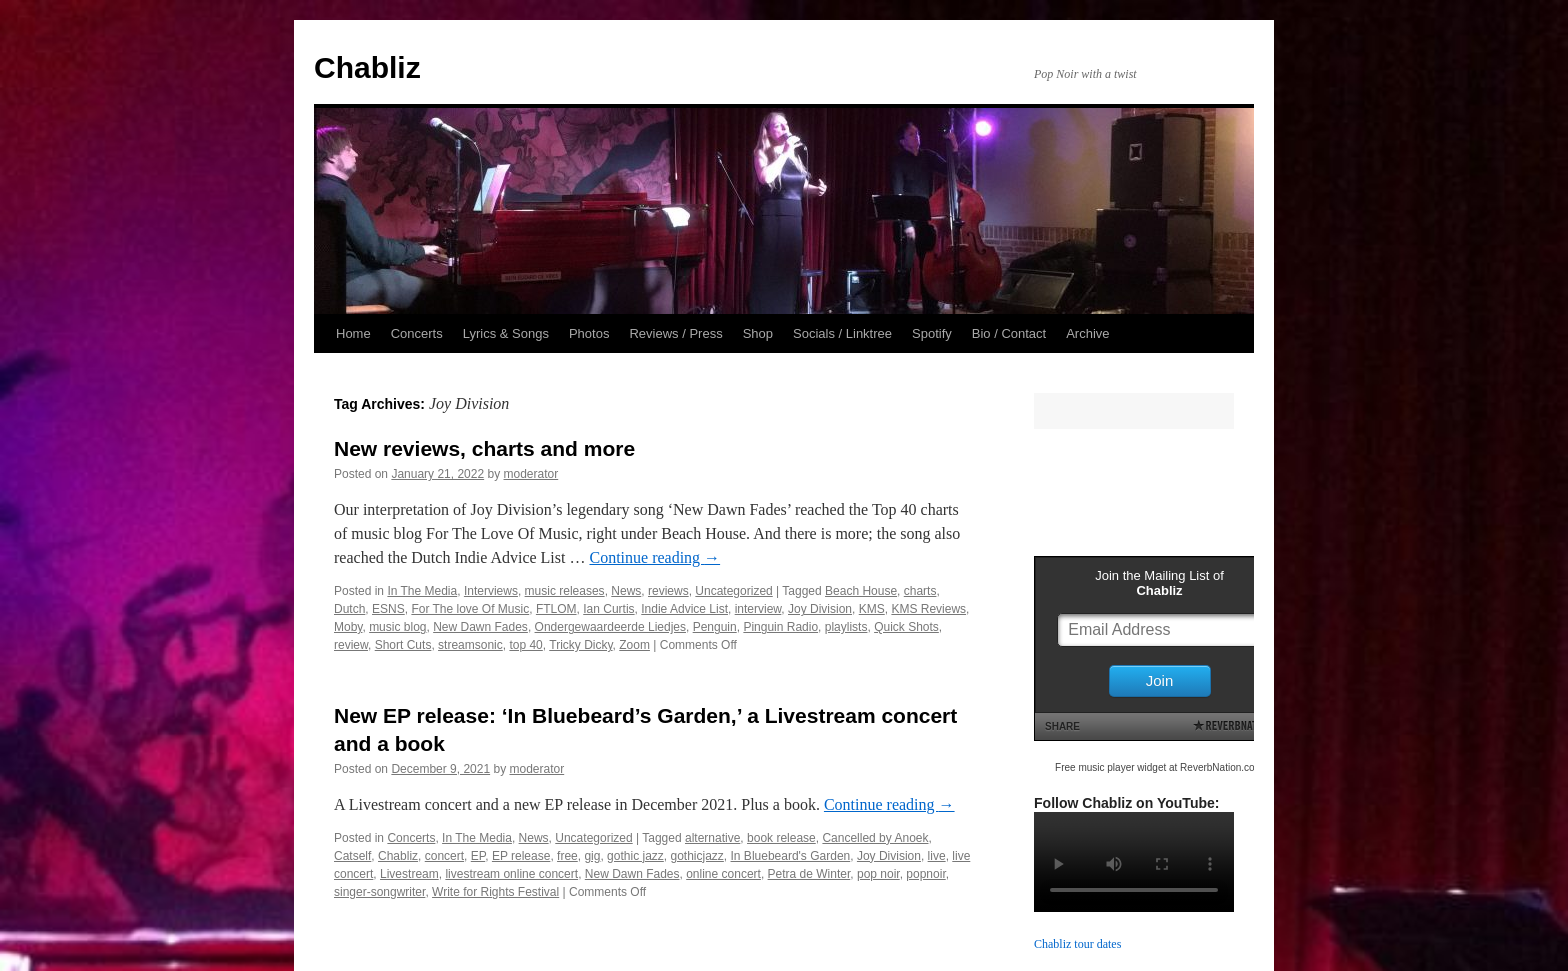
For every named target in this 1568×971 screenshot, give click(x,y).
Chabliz (367, 67)
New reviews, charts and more (484, 448)
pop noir (878, 874)
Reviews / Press (675, 333)
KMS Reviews (928, 609)
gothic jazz (635, 856)
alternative (712, 838)
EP (478, 856)
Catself (352, 856)
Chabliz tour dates (1077, 944)
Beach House (861, 591)
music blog (397, 627)
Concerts (417, 333)
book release (781, 838)
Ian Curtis (608, 609)
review (351, 645)
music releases (565, 591)
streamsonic (470, 645)
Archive (1087, 333)
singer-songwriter (379, 892)
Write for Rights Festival (495, 892)
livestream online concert (511, 874)
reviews (668, 591)
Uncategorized (733, 591)
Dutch (349, 609)
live (937, 856)
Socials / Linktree (842, 333)
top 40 (525, 645)
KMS (872, 609)
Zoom (634, 645)
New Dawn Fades (480, 627)
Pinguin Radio (780, 627)
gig (592, 856)
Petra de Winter (809, 874)
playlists (846, 627)
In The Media (422, 591)
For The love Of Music (470, 609)
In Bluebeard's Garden (791, 856)
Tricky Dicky (580, 645)
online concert (723, 874)
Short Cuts (403, 645)
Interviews (491, 591)
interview (758, 609)
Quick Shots (906, 627)
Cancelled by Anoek (875, 838)
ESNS (388, 609)
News (626, 591)
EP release (521, 856)
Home (353, 333)
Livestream (409, 874)
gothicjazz (696, 856)
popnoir (925, 874)
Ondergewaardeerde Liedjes (610, 627)
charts (920, 591)
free (567, 856)
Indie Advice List (684, 609)
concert (444, 856)
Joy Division (820, 609)
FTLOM (556, 609)
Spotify (932, 333)
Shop (758, 333)
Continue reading (654, 557)
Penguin (715, 627)
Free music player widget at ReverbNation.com (1159, 767)
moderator (531, 474)
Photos (589, 333)
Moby (348, 627)
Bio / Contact (1009, 333)
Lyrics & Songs (506, 333)
